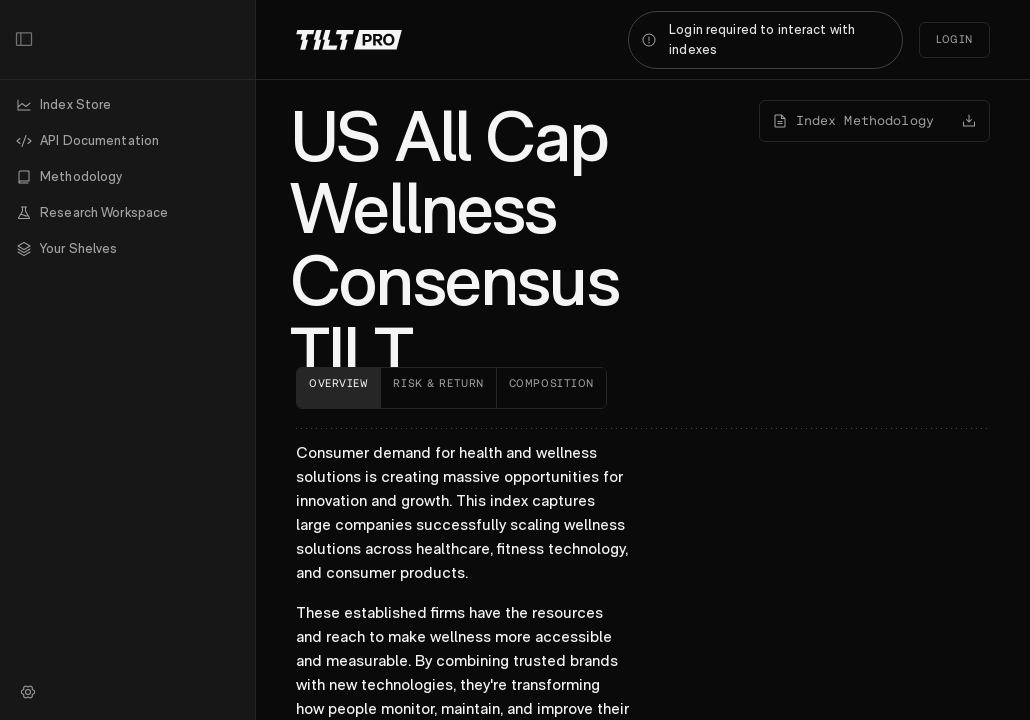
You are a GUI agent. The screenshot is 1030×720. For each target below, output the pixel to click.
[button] (127, 249)
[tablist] (643, 388)
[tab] (338, 388)
